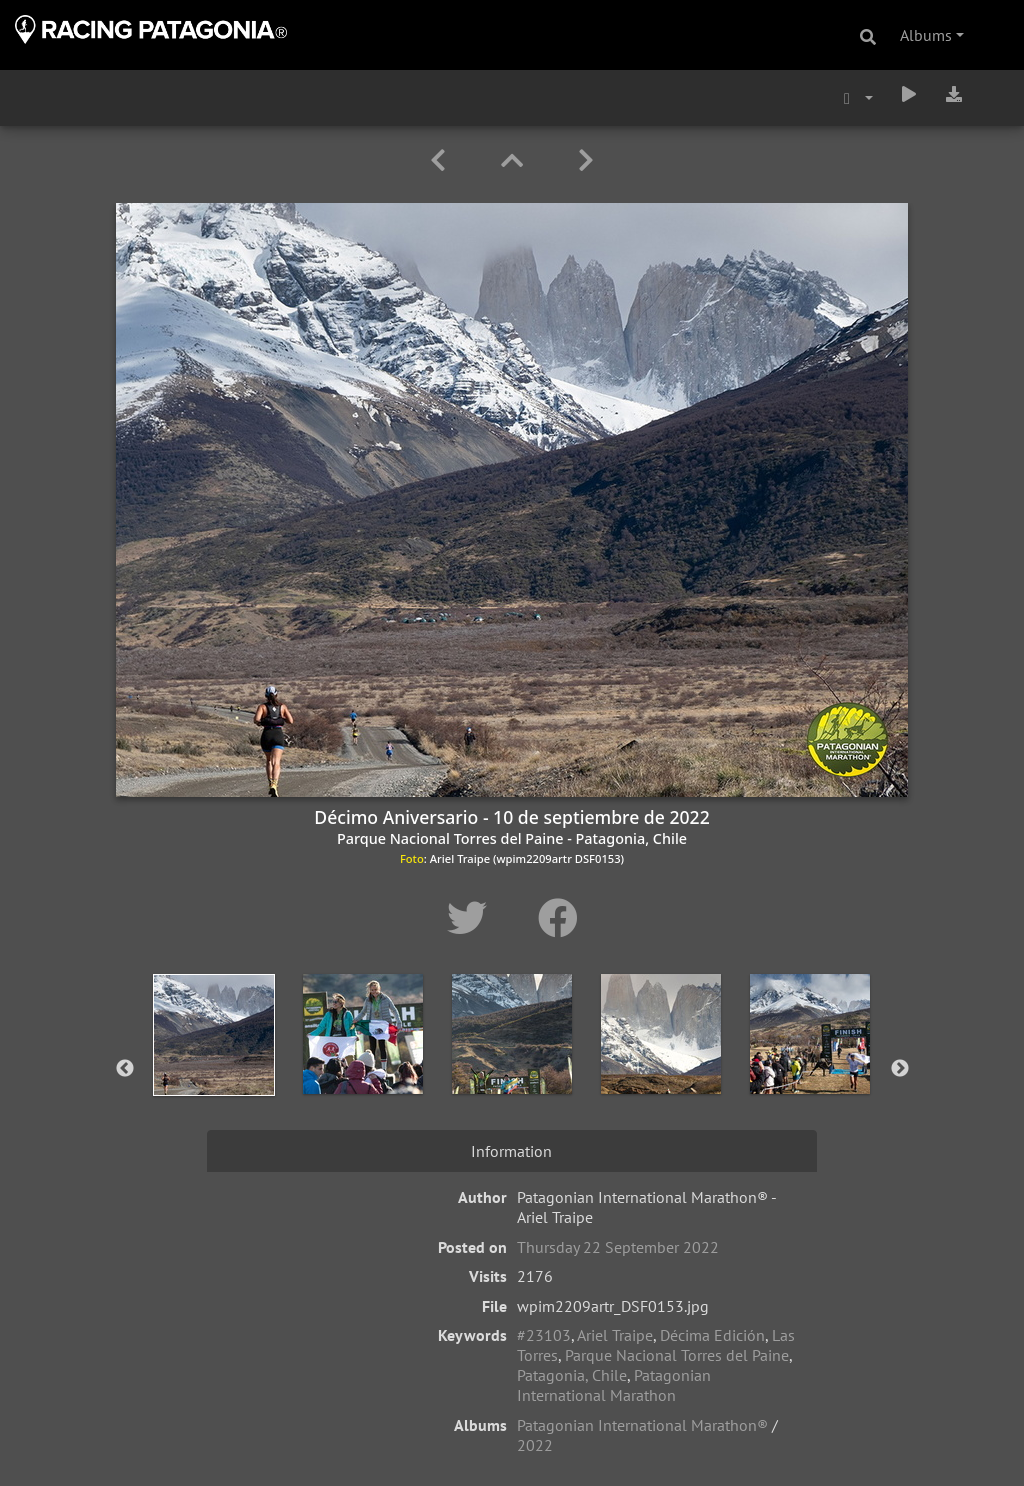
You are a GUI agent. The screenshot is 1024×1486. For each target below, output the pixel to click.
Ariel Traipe (615, 1335)
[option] (214, 1065)
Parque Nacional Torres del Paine (677, 1355)
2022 (535, 1445)
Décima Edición (712, 1335)
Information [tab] (511, 1151)
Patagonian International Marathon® (642, 1425)
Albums (926, 35)
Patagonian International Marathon (614, 1385)
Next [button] (900, 1069)
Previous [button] (125, 1069)
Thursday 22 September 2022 (618, 1247)
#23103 (544, 1335)
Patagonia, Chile (572, 1375)
